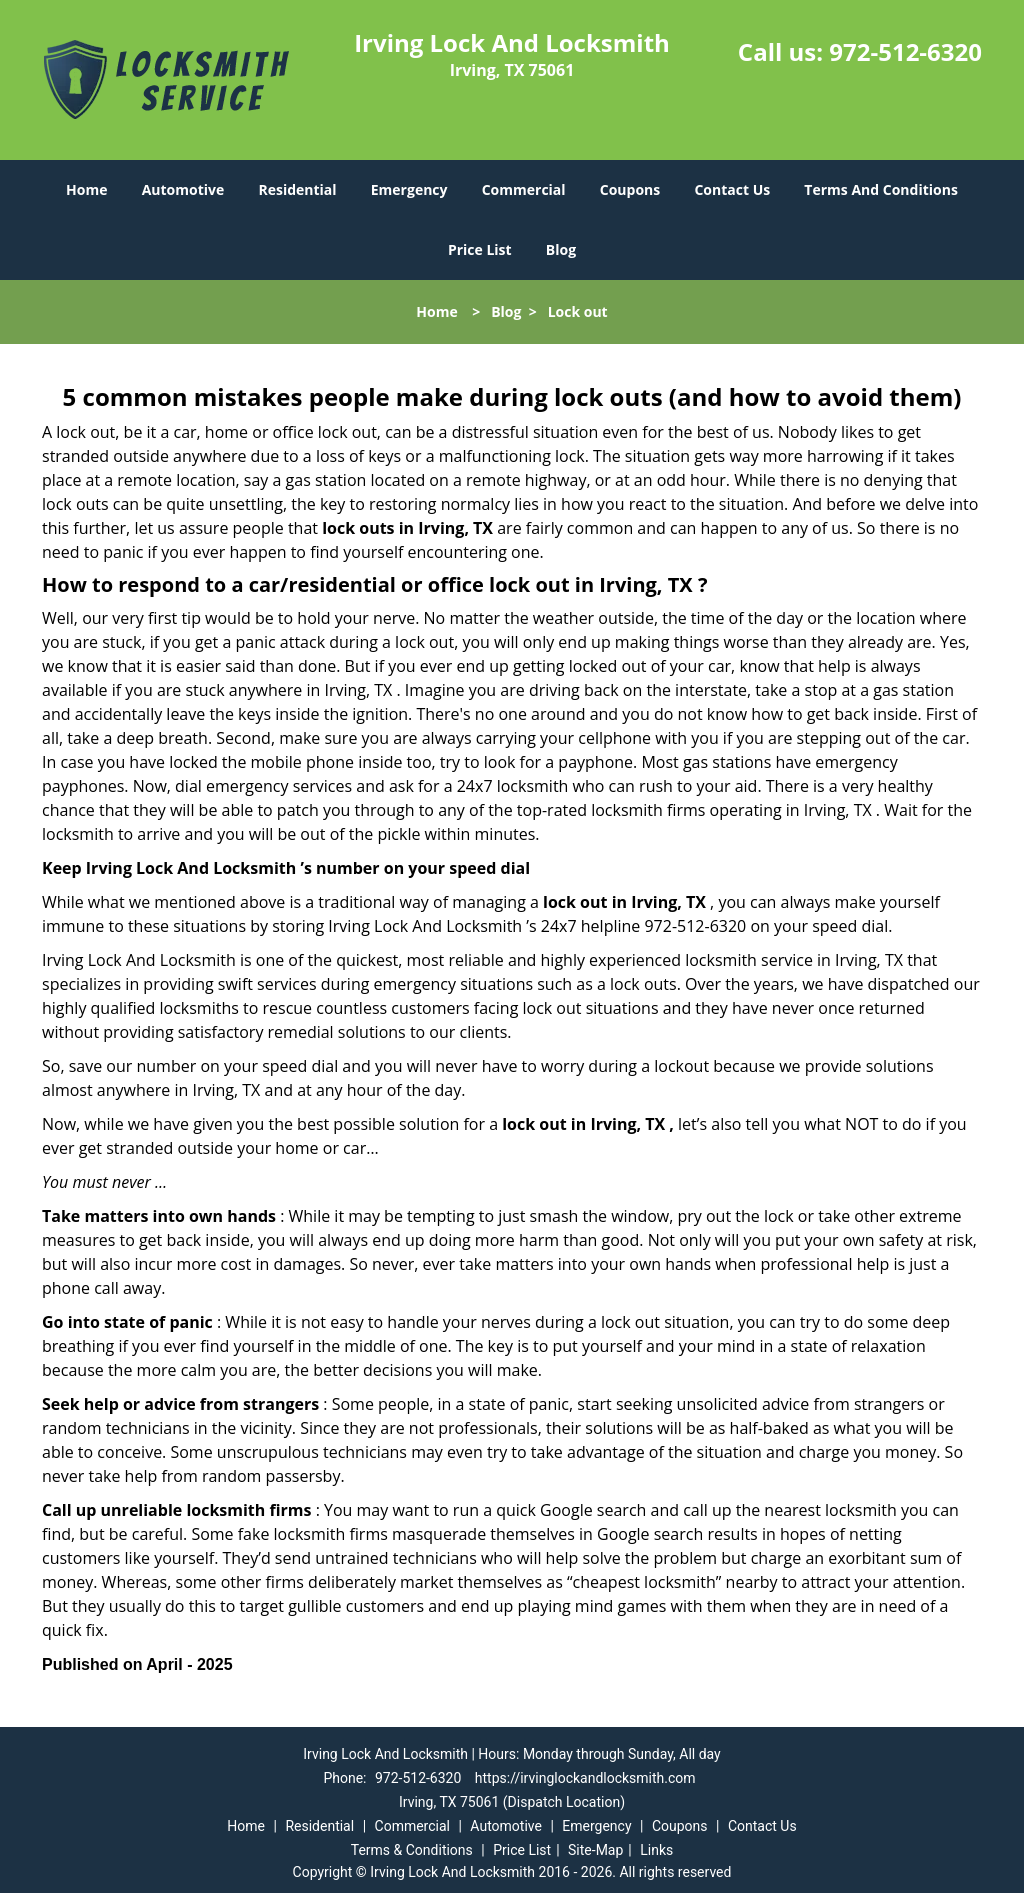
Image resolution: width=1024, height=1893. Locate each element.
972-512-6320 (905, 51)
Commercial (524, 189)
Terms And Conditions (881, 189)
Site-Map (595, 1850)
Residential (297, 189)
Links (656, 1850)
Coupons (630, 189)
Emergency (409, 189)
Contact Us (732, 189)
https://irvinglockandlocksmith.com (585, 1778)
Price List (480, 249)
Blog (561, 249)
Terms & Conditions (412, 1850)
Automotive (183, 189)
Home (86, 189)
